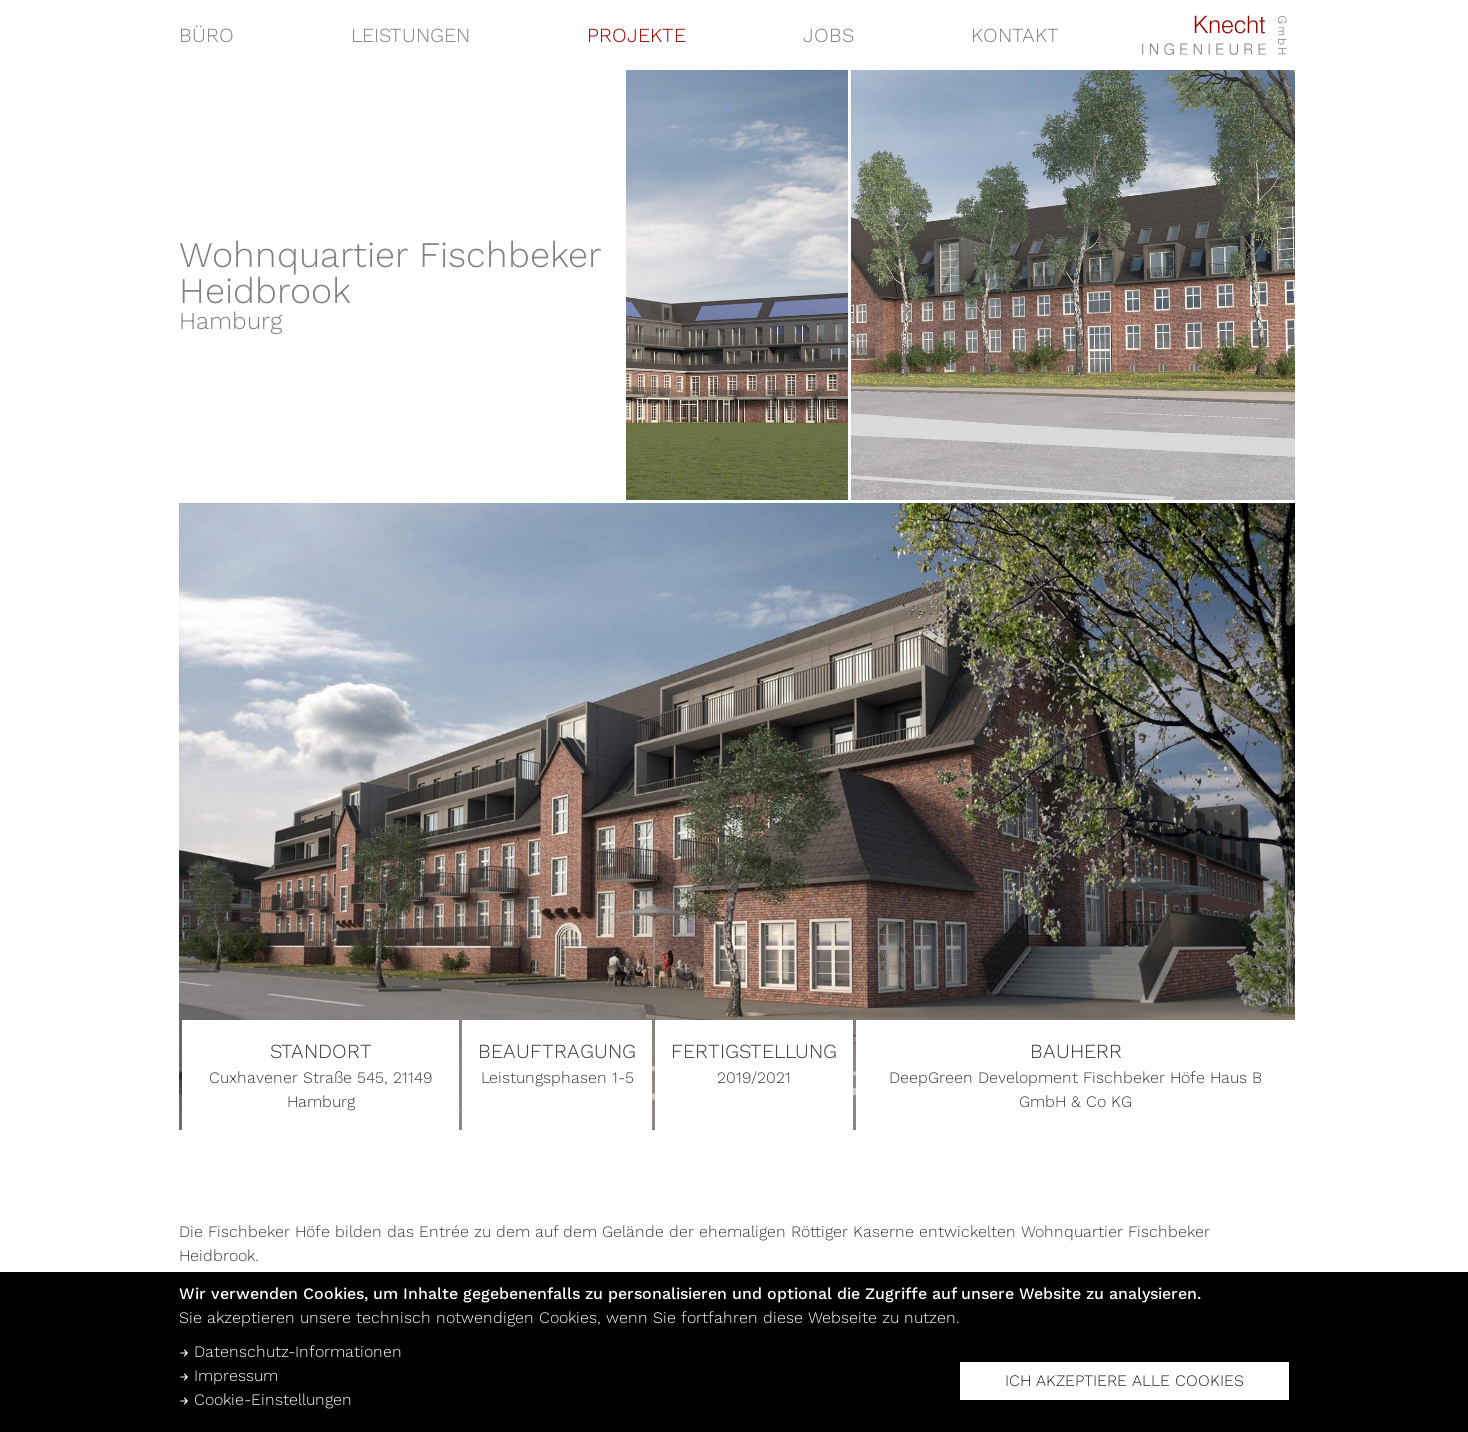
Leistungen (410, 35)
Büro (206, 35)
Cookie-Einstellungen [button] (265, 1399)
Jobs (828, 35)
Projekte (636, 35)
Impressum (228, 1375)
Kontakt (1015, 35)
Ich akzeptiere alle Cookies (1124, 1380)
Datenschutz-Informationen (290, 1351)
